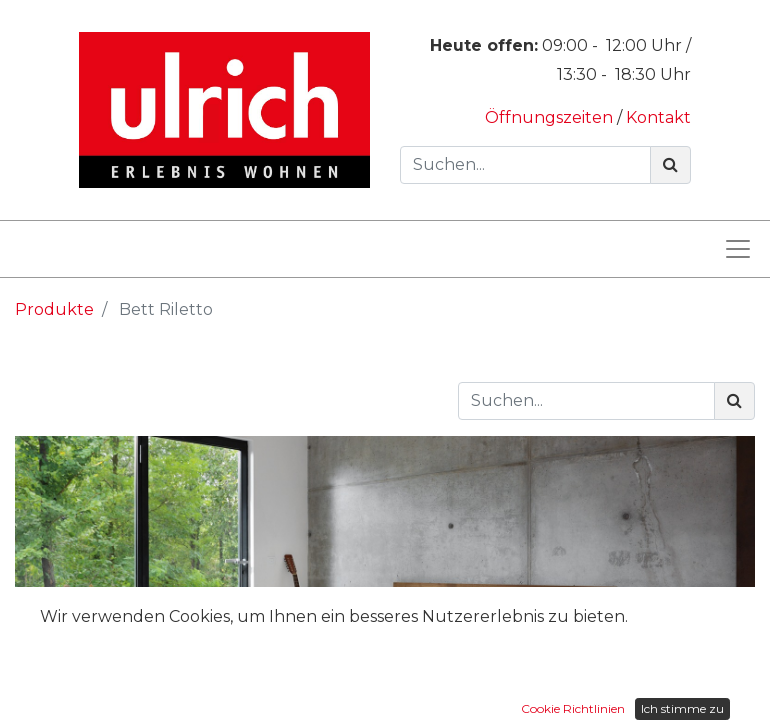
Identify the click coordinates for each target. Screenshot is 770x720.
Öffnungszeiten (551, 117)
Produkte (54, 309)
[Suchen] (670, 165)
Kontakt (658, 117)
